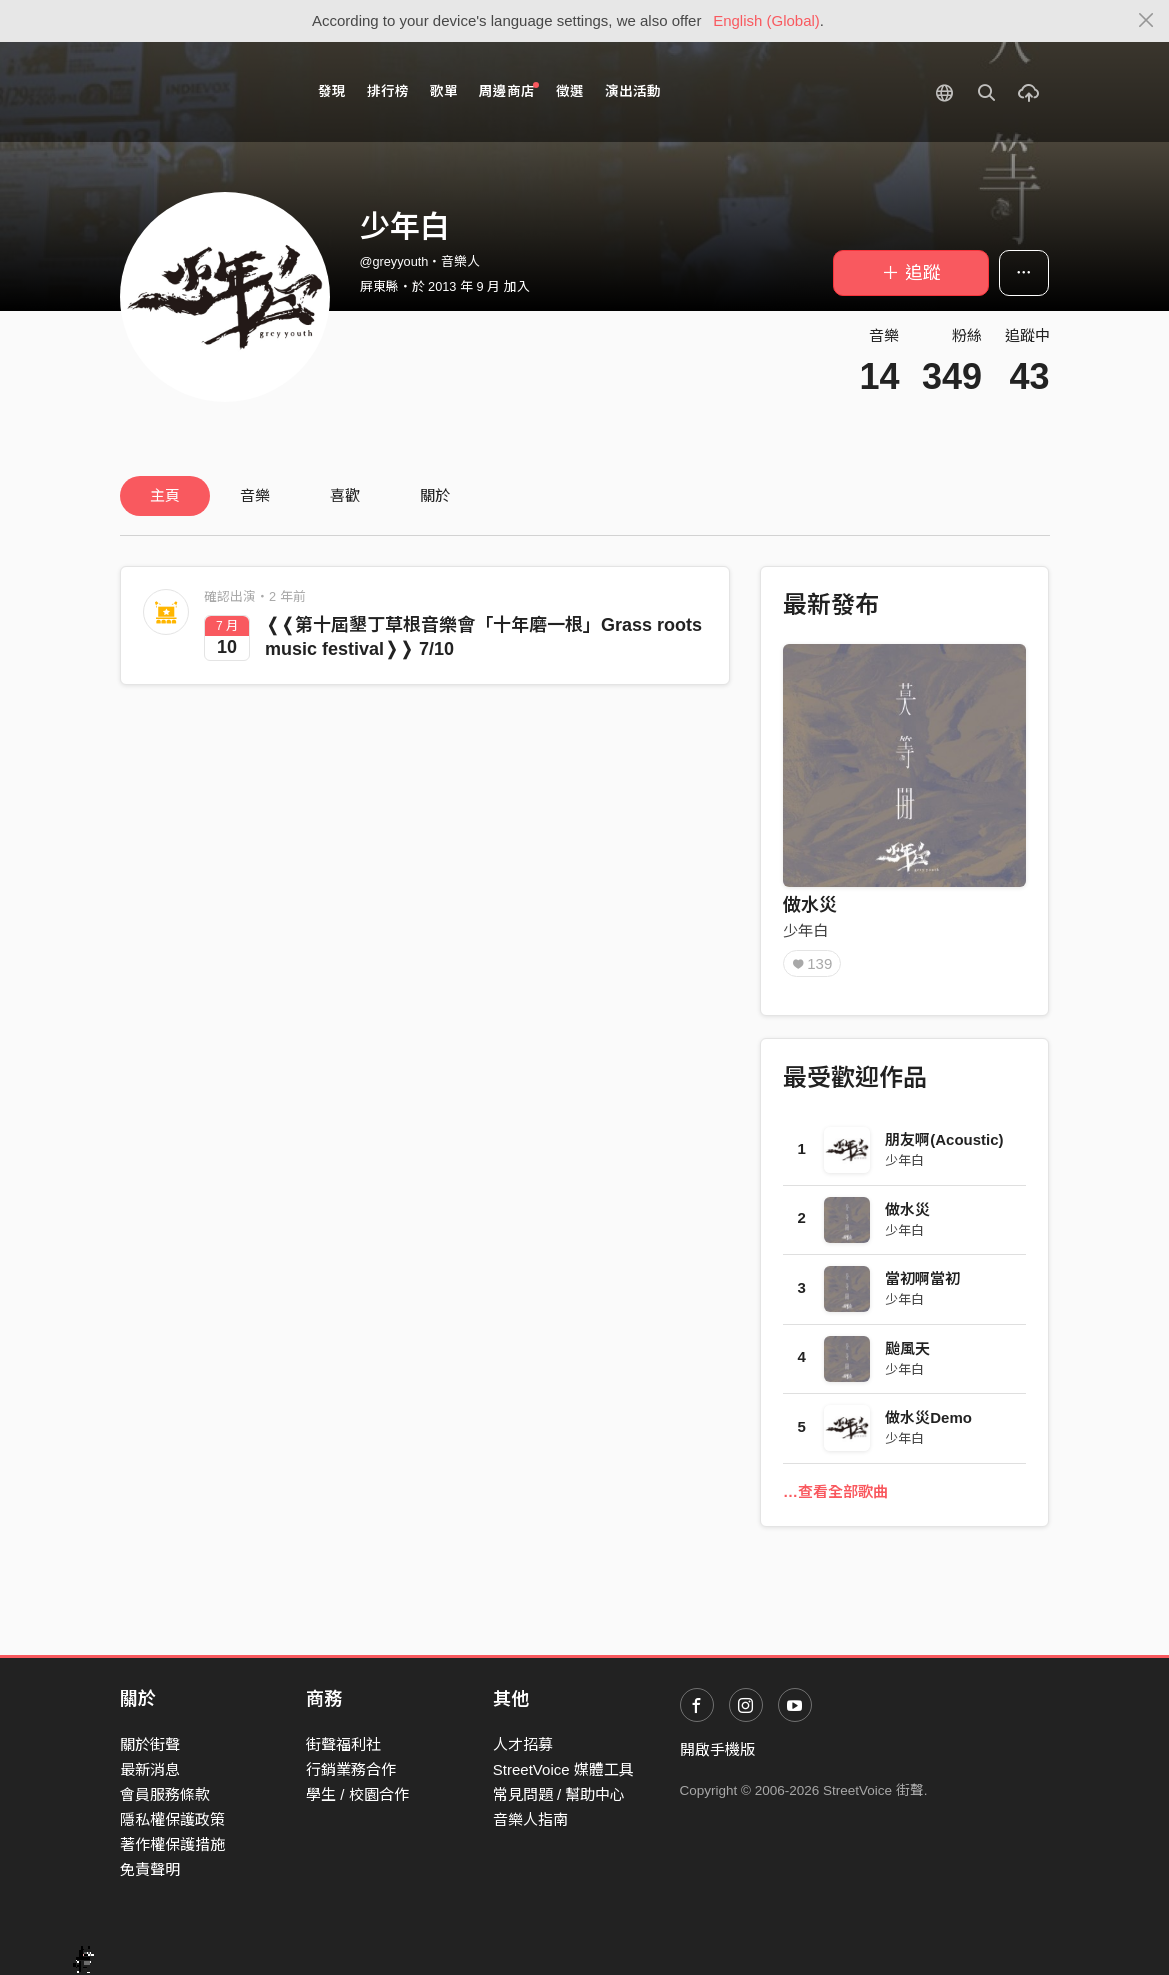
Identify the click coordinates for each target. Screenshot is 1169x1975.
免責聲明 (150, 1869)
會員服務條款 (165, 1794)
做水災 (810, 905)
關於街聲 (150, 1744)
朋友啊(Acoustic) (944, 1139)
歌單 (444, 91)
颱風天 (907, 1348)
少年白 (805, 930)
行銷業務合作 (351, 1769)
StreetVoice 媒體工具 (563, 1769)
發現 (332, 91)
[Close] (1146, 21)
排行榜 (388, 91)
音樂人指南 (530, 1819)
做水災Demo (928, 1417)
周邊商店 (509, 90)
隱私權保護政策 (172, 1819)
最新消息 (150, 1769)
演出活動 (633, 91)
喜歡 (345, 495)
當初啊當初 (922, 1278)
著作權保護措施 (172, 1844)
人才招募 (523, 1744)
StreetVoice (202, 92)
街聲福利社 (343, 1744)
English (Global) (766, 20)
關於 (435, 495)
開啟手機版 (717, 1749)
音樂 (255, 495)
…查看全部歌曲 (835, 1491)
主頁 (165, 495)
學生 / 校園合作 (357, 1794)
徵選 (570, 91)
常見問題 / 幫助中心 (559, 1794)
